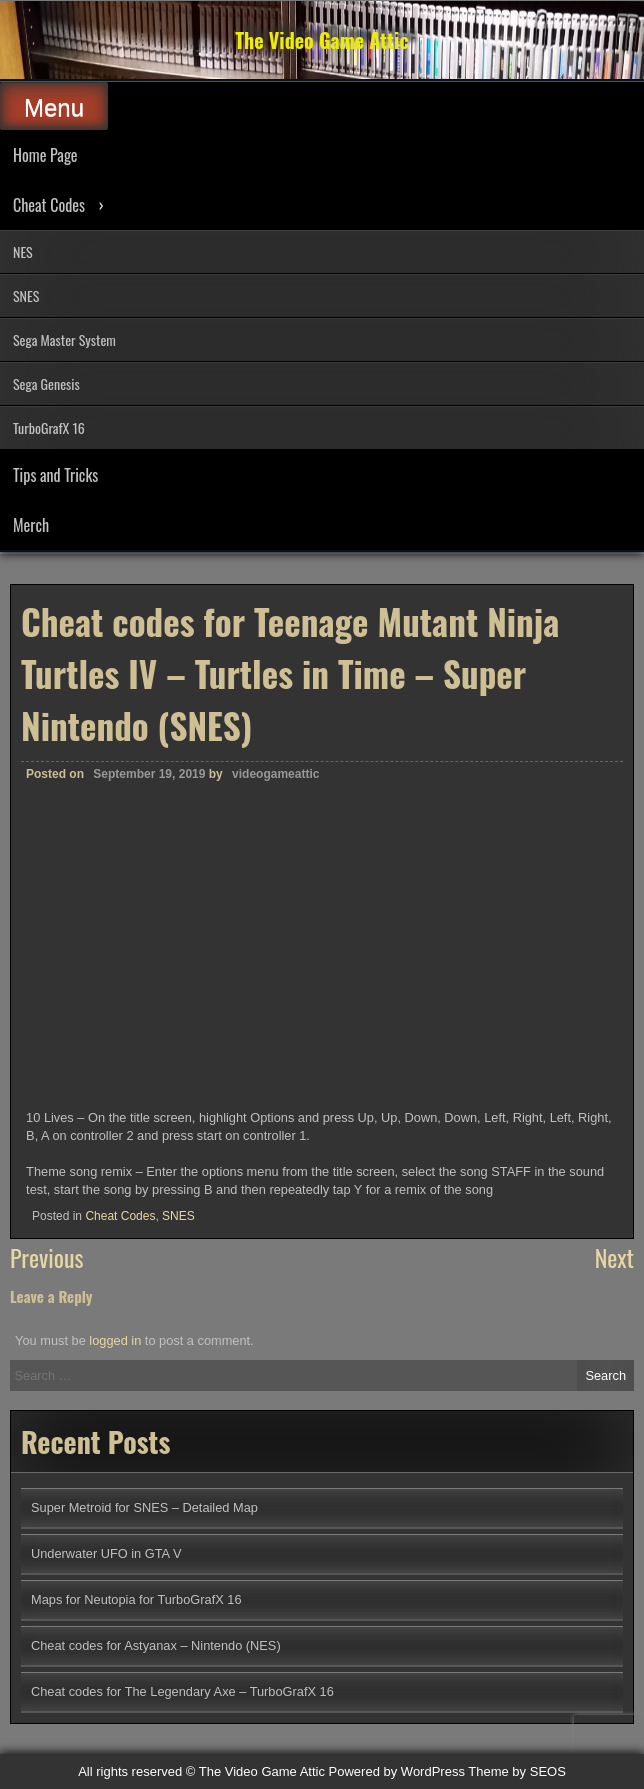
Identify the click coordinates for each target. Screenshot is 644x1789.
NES (23, 251)
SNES (26, 295)
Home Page (45, 155)
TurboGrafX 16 (49, 427)
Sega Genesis (46, 383)
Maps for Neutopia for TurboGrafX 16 (136, 1599)
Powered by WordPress (397, 1771)
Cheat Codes (49, 205)
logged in (115, 1340)
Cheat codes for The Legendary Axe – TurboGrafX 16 (182, 1691)
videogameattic (275, 774)
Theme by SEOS (517, 1771)
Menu (54, 107)
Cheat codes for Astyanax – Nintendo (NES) (156, 1645)
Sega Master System (64, 339)
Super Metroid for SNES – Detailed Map (144, 1507)
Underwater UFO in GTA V (106, 1553)
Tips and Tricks (55, 475)
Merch (31, 525)
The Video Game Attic (322, 40)
